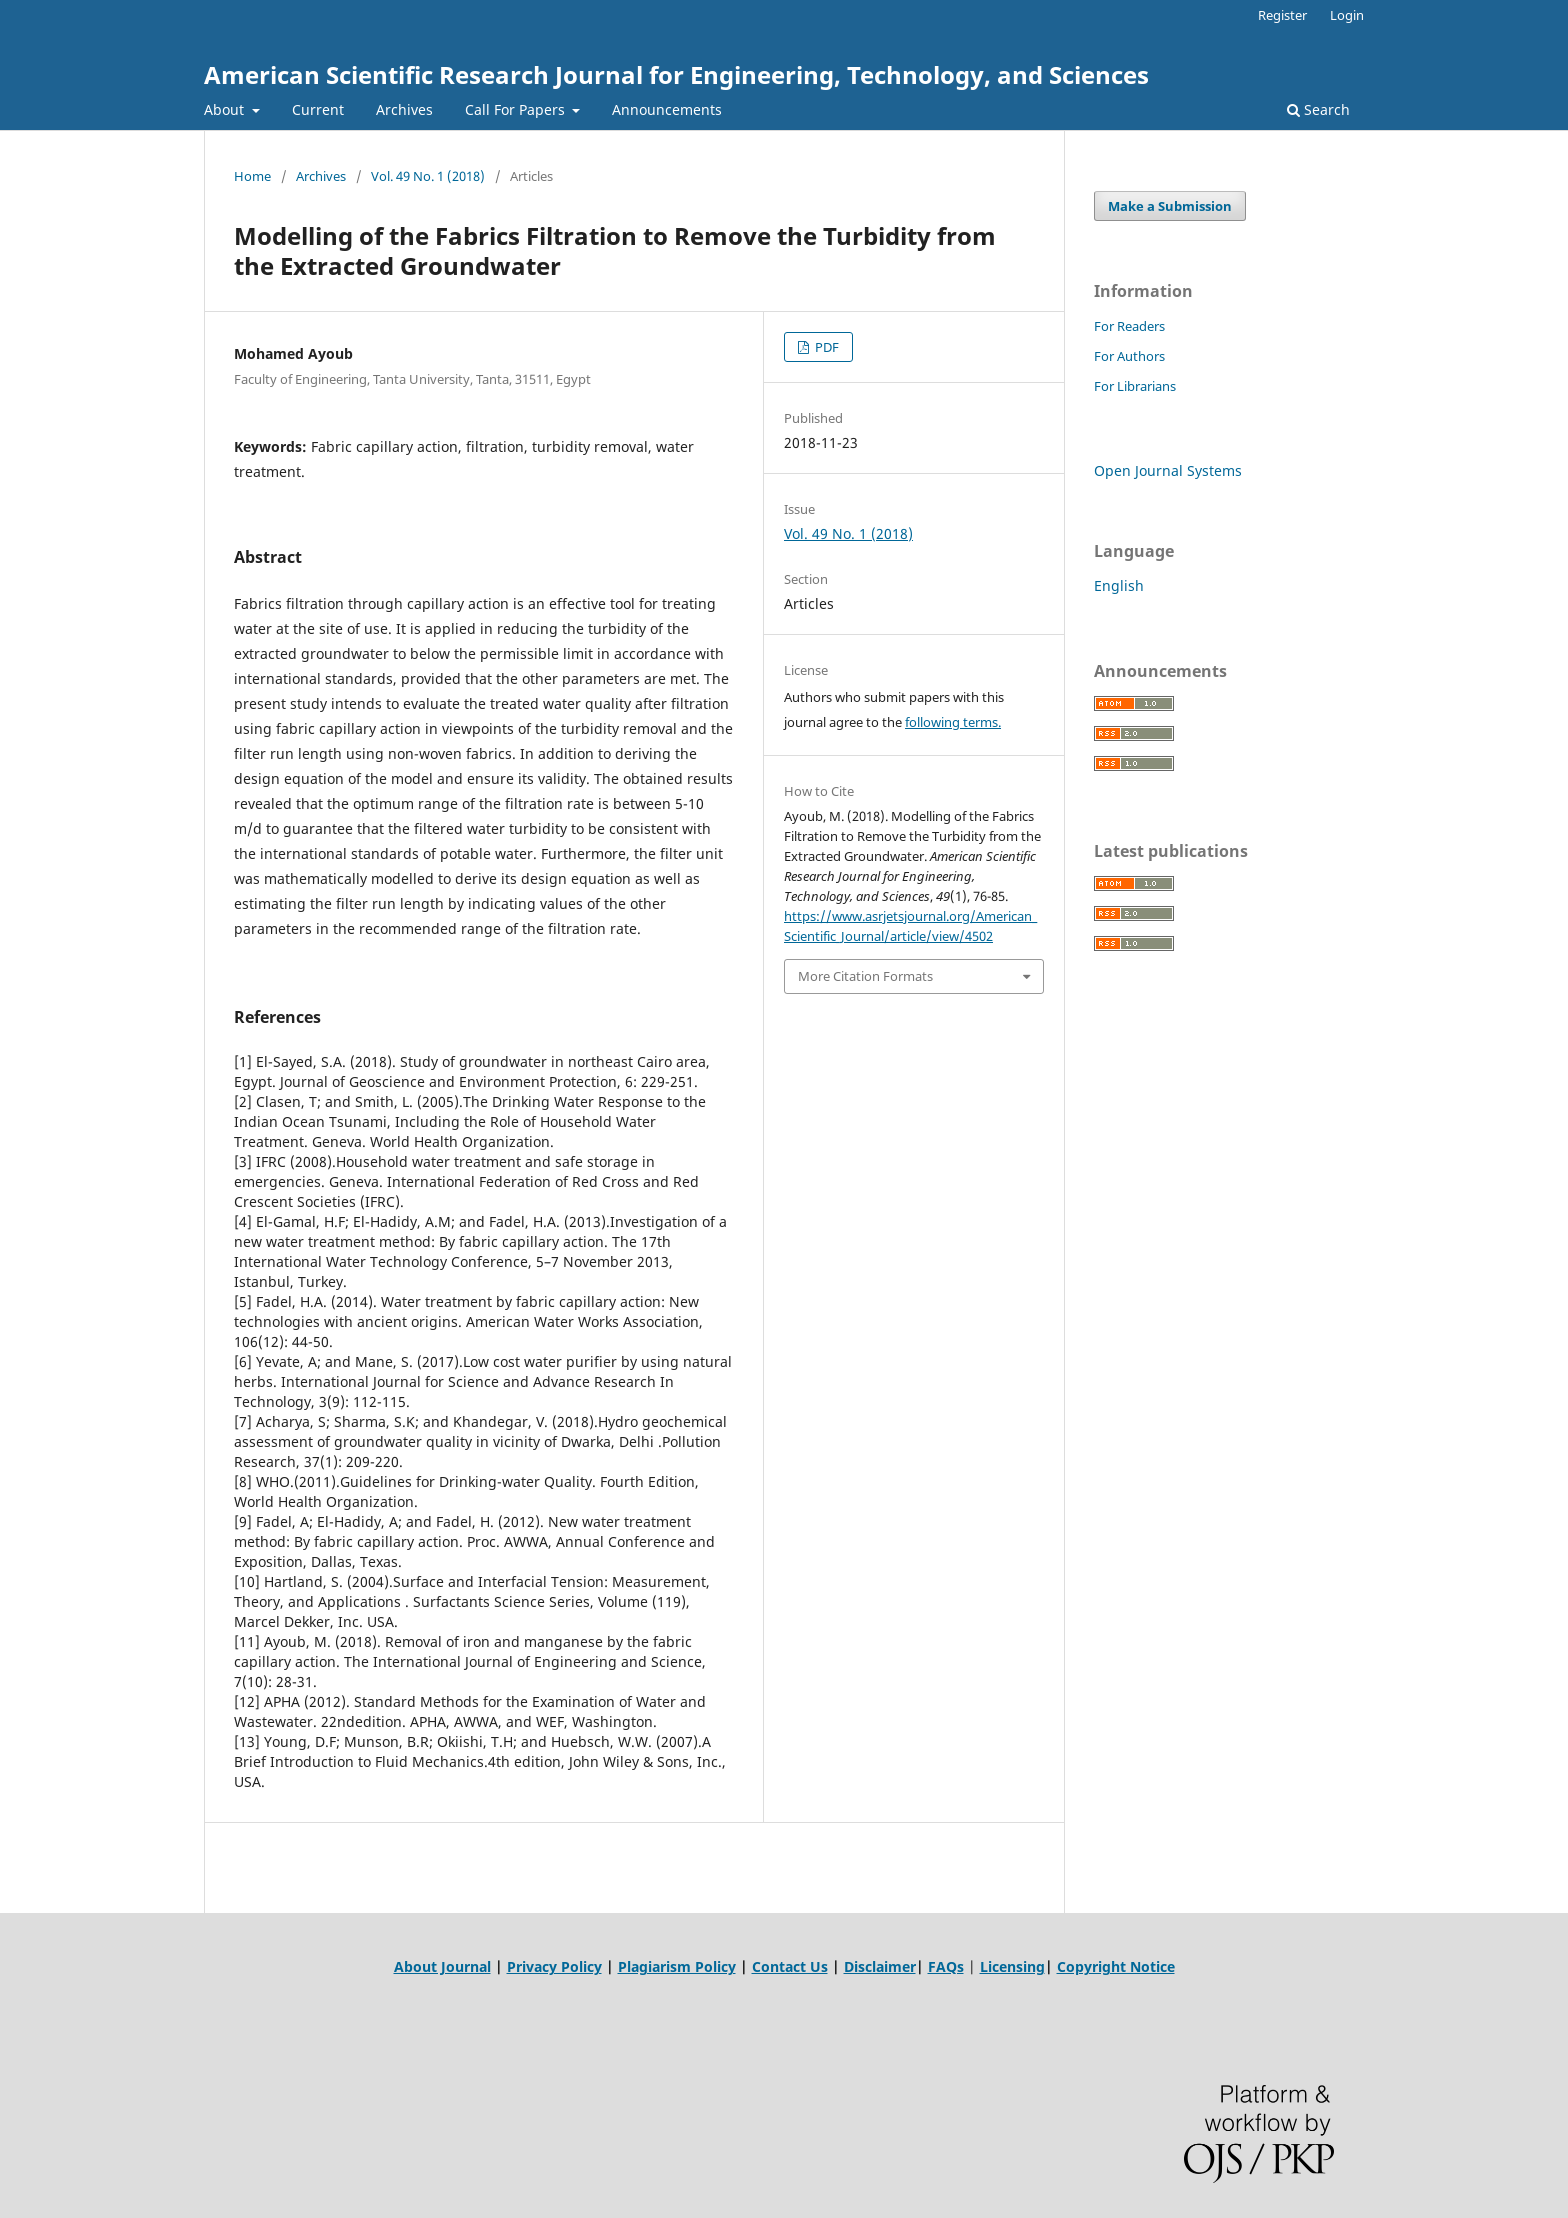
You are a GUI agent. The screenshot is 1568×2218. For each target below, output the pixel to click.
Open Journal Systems (1168, 470)
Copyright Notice (1116, 1966)
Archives (404, 109)
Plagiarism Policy (677, 1966)
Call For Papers (517, 109)
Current (318, 109)
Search (1318, 109)
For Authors (1129, 356)
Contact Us (790, 1966)
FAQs (946, 1966)
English (1119, 585)
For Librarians (1135, 386)
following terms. (953, 722)
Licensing (1012, 1966)
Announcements (667, 109)
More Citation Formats (865, 976)
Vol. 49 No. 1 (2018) (428, 176)
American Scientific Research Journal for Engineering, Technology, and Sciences (676, 74)
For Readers (1129, 326)
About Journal (442, 1966)
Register (1282, 15)
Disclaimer (880, 1966)
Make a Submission (1170, 206)
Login (1347, 15)
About (226, 109)
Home (252, 176)
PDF (825, 347)
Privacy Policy (554, 1966)
